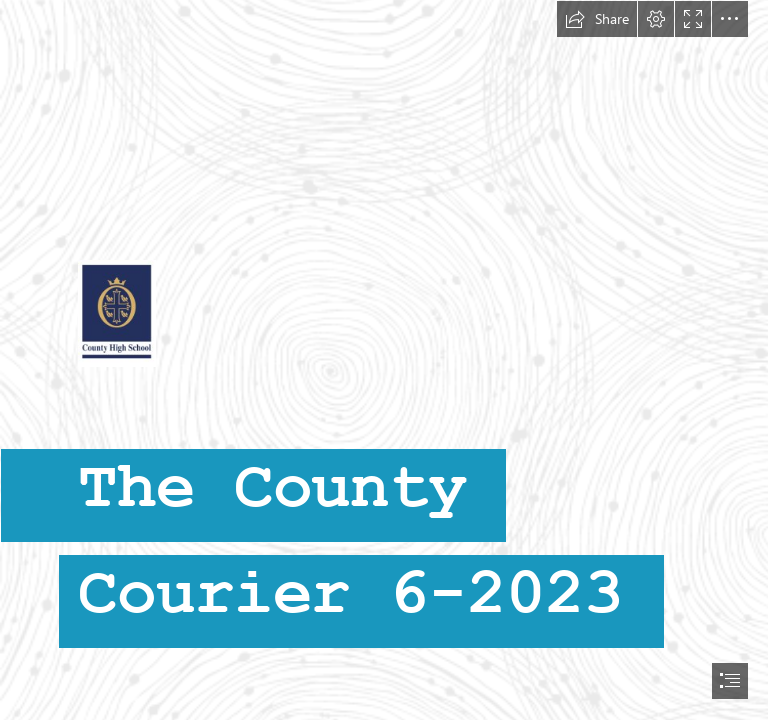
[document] (384, 360)
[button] (597, 19)
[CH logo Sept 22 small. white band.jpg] (384, 354)
